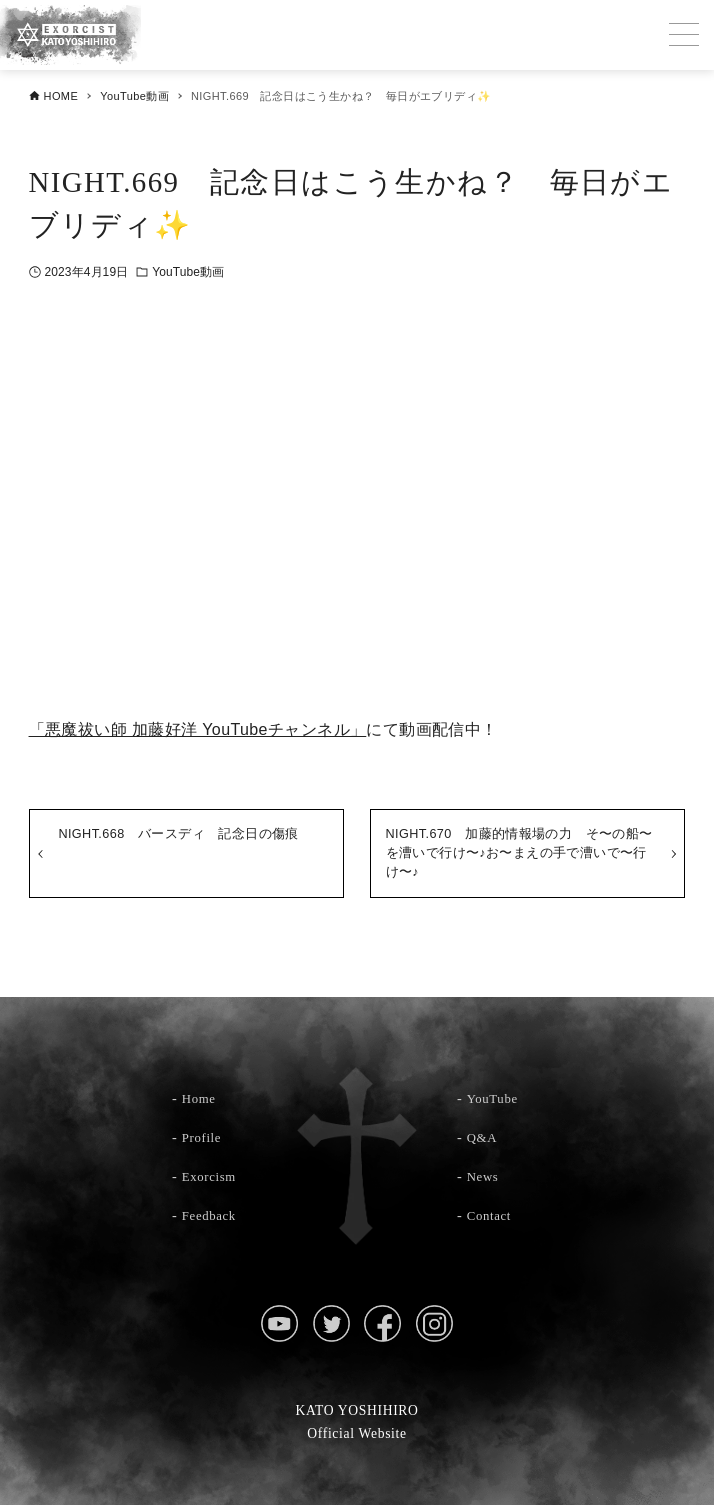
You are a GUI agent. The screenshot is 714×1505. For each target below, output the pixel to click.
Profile (204, 1137)
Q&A (484, 1137)
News (485, 1176)
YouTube (494, 1098)
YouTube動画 (188, 272)
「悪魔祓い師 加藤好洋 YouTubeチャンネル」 (198, 729)
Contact (492, 1215)
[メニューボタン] (684, 35)
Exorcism (212, 1176)
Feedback (212, 1215)
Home (201, 1098)
